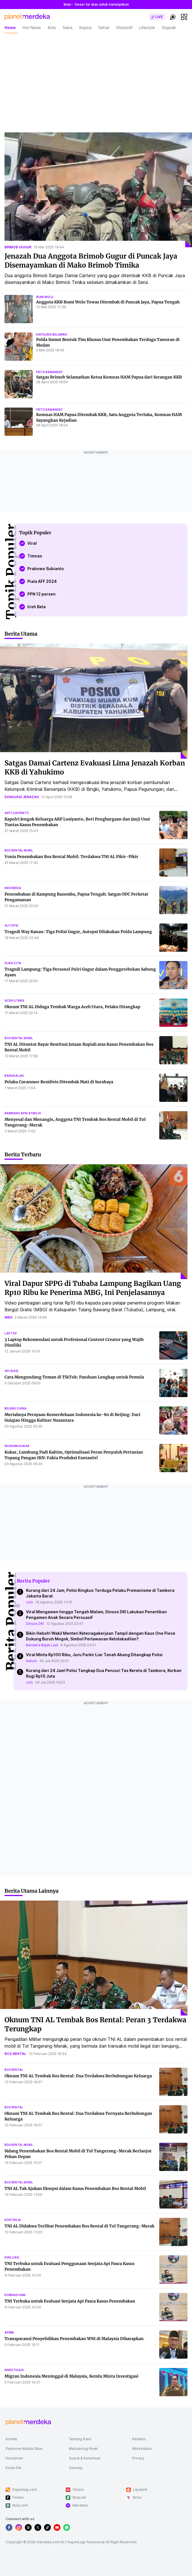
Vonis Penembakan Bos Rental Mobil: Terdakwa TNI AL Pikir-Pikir (71, 856)
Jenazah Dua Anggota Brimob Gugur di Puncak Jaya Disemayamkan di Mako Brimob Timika (91, 261)
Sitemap (76, 2468)
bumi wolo (44, 297)
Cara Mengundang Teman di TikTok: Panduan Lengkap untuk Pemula (74, 1377)
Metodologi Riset (83, 2448)
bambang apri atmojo (23, 1113)
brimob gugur (18, 247)
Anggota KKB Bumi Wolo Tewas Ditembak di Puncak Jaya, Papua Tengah (108, 302)
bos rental (15, 2054)
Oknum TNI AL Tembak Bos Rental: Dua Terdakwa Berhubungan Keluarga (78, 2075)
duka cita (13, 963)
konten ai (13, 2220)
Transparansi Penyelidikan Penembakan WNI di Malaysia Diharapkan (74, 2338)
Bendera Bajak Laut (42, 1645)
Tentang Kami (80, 2439)
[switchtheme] (172, 17)
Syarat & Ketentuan (85, 2458)
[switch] (157, 17)
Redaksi (139, 2439)
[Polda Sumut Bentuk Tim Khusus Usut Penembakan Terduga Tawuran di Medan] (19, 346)
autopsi (11, 925)
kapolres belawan (51, 334)
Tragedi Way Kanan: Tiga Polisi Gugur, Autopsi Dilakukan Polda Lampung (78, 931)
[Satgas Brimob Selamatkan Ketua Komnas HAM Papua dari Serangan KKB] (19, 384)
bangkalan (14, 1075)
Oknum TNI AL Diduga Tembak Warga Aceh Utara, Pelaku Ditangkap (72, 1006)
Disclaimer (14, 2458)
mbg (8, 1317)
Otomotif (124, 27)
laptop (11, 1333)
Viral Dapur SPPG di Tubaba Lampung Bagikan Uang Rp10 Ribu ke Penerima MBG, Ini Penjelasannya (93, 1288)
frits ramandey (49, 372)
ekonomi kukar (17, 1446)
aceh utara (14, 1000)
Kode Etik (13, 2468)
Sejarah (169, 27)
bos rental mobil (19, 850)
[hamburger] (184, 17)
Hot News (32, 27)
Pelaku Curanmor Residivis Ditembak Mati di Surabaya (59, 1081)
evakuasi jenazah (22, 797)
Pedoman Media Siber (24, 2448)
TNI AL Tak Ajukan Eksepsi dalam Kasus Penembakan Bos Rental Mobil (75, 2188)
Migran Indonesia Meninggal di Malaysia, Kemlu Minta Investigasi (71, 2376)
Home (10, 27)
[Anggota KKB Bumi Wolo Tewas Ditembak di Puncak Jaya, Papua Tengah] (19, 309)
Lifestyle (147, 27)
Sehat (103, 27)
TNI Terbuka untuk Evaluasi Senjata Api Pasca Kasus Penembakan (70, 2301)
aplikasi (11, 1371)
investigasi (14, 2370)
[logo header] (27, 17)
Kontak (11, 2439)
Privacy (138, 2458)
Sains (68, 27)
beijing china (16, 1408)
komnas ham (15, 2295)
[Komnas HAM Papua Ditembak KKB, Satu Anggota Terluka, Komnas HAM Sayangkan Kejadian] (19, 422)
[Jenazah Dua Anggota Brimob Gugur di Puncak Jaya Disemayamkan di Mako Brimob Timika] (98, 189)
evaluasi (12, 2257)
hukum (31, 1661)
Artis (52, 27)
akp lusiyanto (17, 813)
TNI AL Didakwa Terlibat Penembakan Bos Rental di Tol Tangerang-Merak (79, 2226)
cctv (29, 1602)
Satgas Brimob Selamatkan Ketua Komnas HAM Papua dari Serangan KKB (109, 377)
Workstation (142, 2448)
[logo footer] (28, 2422)
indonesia (13, 888)
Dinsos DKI (35, 1623)
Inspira (85, 27)
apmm (9, 2332)
